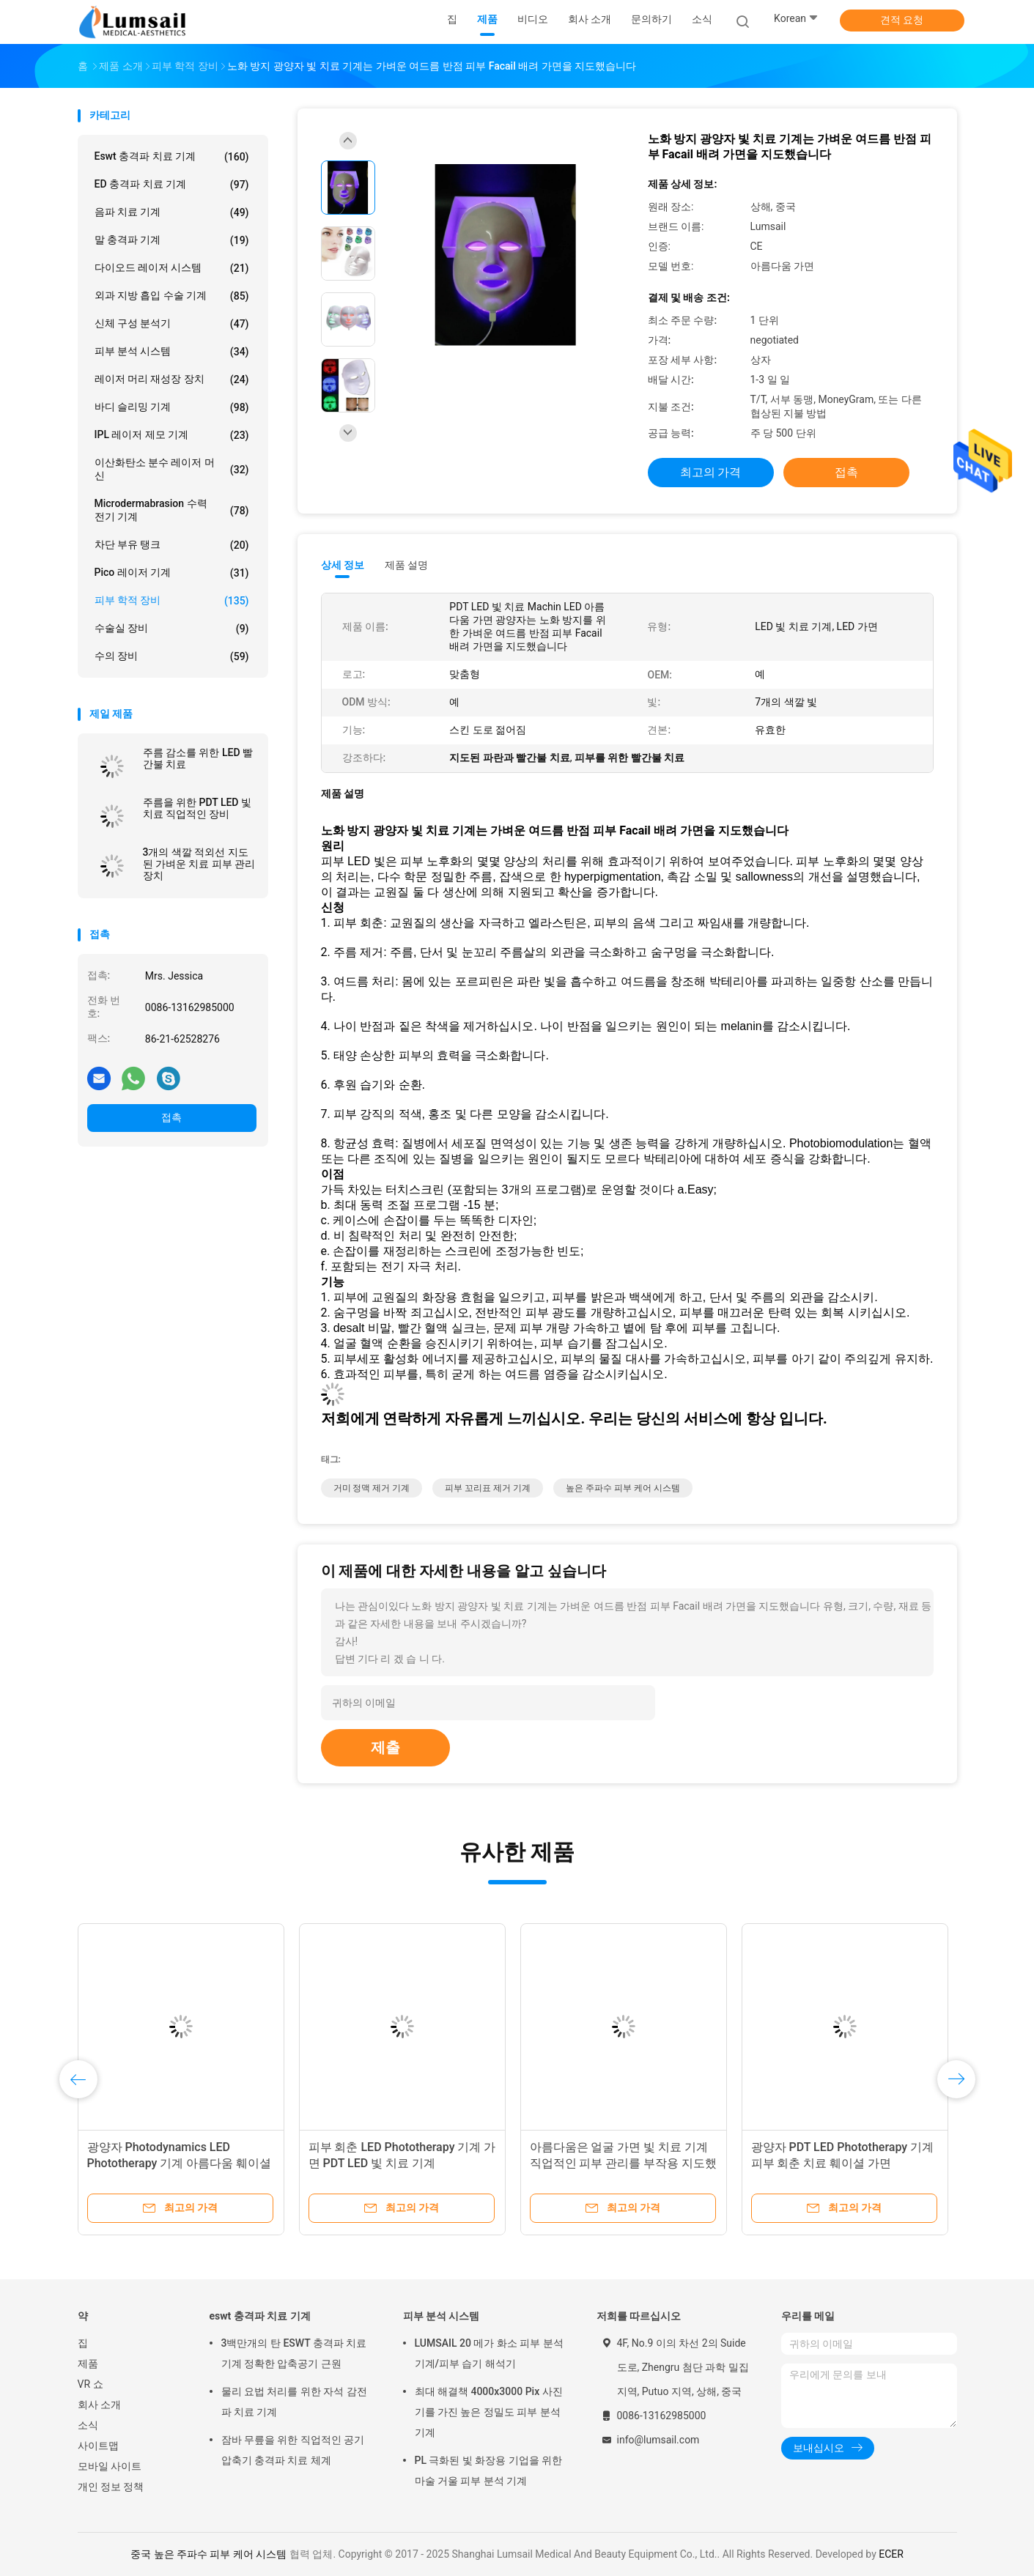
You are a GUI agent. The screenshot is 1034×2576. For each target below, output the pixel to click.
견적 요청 (901, 20)
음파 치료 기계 (172, 212)
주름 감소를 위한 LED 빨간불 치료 (198, 758)
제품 (88, 2363)
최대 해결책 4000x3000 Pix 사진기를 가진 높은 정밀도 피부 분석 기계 (489, 2412)
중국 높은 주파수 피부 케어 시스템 (208, 2554)
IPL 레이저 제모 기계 (172, 435)
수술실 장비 (172, 628)
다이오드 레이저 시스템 (172, 268)
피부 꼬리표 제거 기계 (488, 1488)
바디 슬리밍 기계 (172, 407)
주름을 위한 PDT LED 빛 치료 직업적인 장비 (197, 808)
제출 (385, 1747)
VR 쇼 (90, 2384)
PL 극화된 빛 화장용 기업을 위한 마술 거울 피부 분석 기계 (489, 2470)
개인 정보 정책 (111, 2486)
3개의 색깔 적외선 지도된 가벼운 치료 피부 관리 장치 (199, 863)
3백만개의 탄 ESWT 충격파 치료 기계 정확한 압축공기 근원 (294, 2353)
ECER (891, 2554)
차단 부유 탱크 (172, 545)
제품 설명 (406, 565)
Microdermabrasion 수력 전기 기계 (172, 509)
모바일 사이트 (109, 2466)
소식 (88, 2425)
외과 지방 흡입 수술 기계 (172, 296)
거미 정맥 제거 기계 (371, 1488)
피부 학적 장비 (172, 600)
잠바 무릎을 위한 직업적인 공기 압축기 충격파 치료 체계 (293, 2450)
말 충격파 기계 (172, 240)
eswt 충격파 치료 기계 (172, 156)
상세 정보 (343, 565)
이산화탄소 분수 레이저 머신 (172, 468)
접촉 (171, 1117)
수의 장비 (172, 656)
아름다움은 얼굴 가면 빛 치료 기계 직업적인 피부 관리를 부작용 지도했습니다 (623, 2163)
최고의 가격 (711, 472)
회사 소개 (99, 2404)
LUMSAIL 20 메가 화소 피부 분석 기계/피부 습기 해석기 (489, 2353)
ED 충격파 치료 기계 (172, 184)
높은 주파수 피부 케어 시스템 (623, 1488)
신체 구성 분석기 (172, 324)
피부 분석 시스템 (172, 351)
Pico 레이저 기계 (172, 573)
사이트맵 (98, 2445)
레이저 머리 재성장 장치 (172, 379)
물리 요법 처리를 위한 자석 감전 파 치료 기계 (294, 2402)
